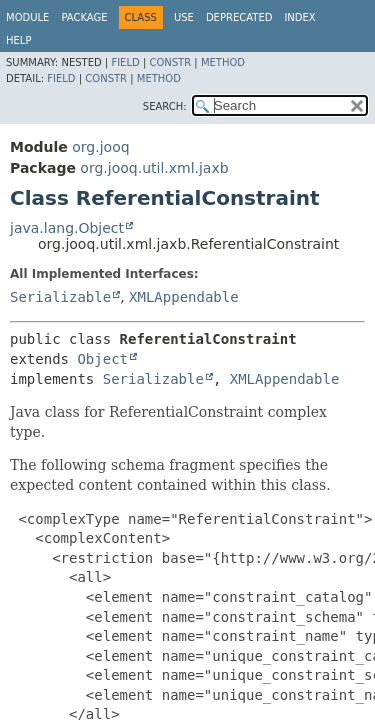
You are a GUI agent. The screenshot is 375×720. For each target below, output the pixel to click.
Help (18, 40)
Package (84, 17)
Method (223, 62)
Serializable (60, 297)
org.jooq (100, 147)
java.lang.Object (67, 228)
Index (299, 17)
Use (184, 17)
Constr (170, 62)
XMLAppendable (184, 297)
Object (102, 359)
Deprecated (239, 17)
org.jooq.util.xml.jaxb (154, 168)
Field (125, 62)
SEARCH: (165, 106)
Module (27, 17)
